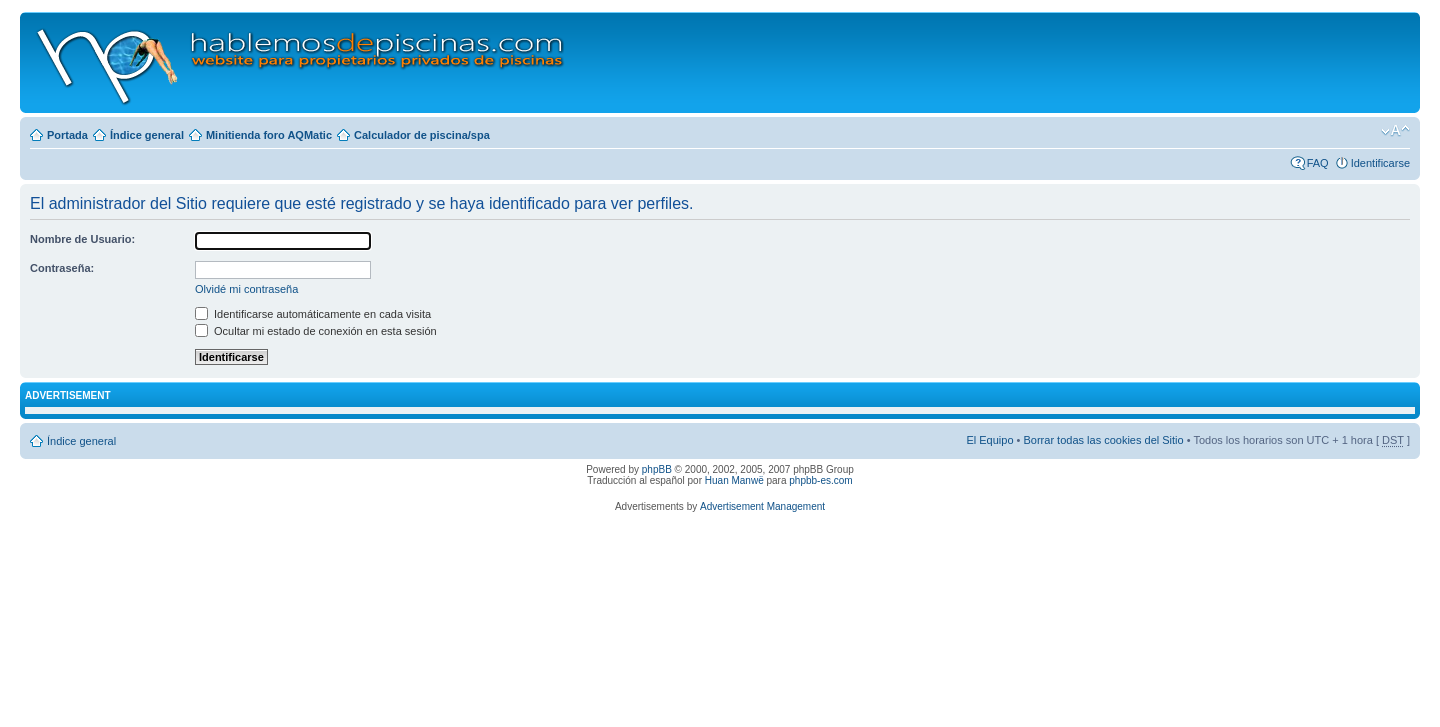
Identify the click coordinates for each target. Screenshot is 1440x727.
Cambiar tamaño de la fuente (1395, 131)
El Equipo (989, 440)
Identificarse (1380, 163)
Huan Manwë (734, 480)
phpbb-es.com (820, 480)
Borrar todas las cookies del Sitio (1103, 440)
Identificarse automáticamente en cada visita (313, 314)
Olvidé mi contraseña (246, 289)
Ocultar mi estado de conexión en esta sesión (316, 331)
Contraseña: (62, 268)
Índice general (147, 135)
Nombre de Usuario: (82, 239)
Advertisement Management (762, 506)
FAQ (1318, 163)
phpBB (657, 469)
